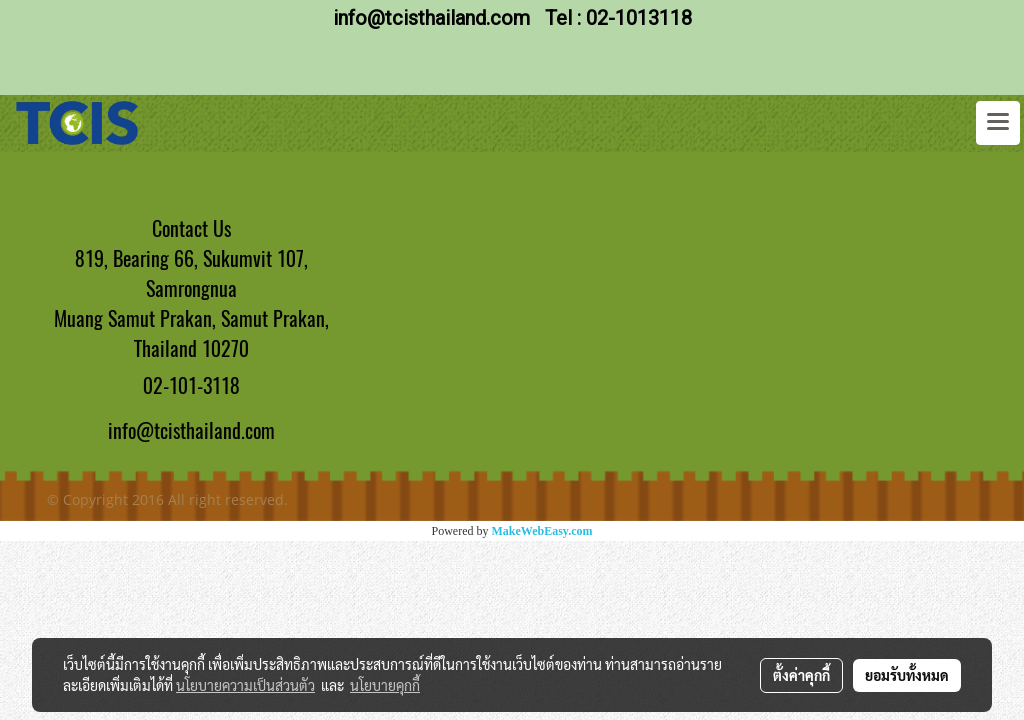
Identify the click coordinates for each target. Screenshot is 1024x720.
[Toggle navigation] (998, 123)
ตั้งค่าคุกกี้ (801, 675)
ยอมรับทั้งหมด (907, 675)
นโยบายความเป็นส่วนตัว (245, 685)
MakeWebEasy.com (542, 531)
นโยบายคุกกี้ (385, 685)
